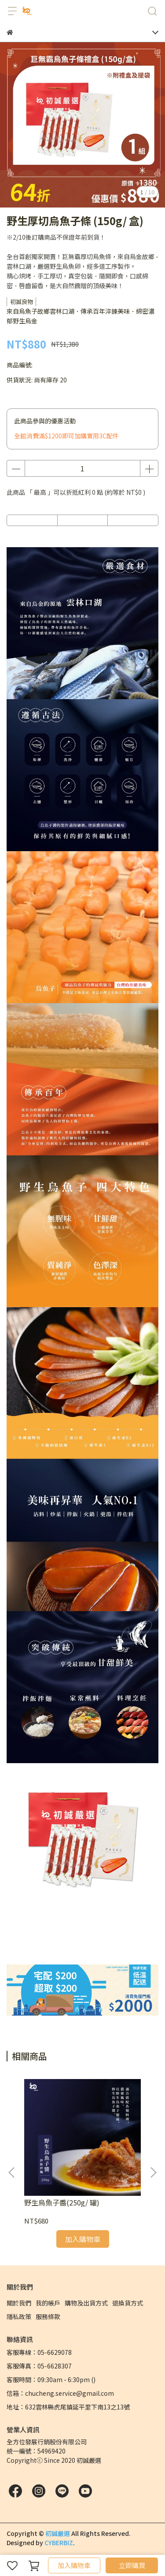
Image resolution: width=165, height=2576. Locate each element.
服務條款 (48, 2316)
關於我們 (19, 2302)
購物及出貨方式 (86, 2302)
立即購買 (132, 2565)
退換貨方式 (127, 2302)
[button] (153, 2172)
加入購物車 (74, 2565)
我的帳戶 (48, 2302)
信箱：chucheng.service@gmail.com (60, 2393)
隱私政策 (19, 2316)
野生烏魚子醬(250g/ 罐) (61, 2202)
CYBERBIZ (58, 2542)
